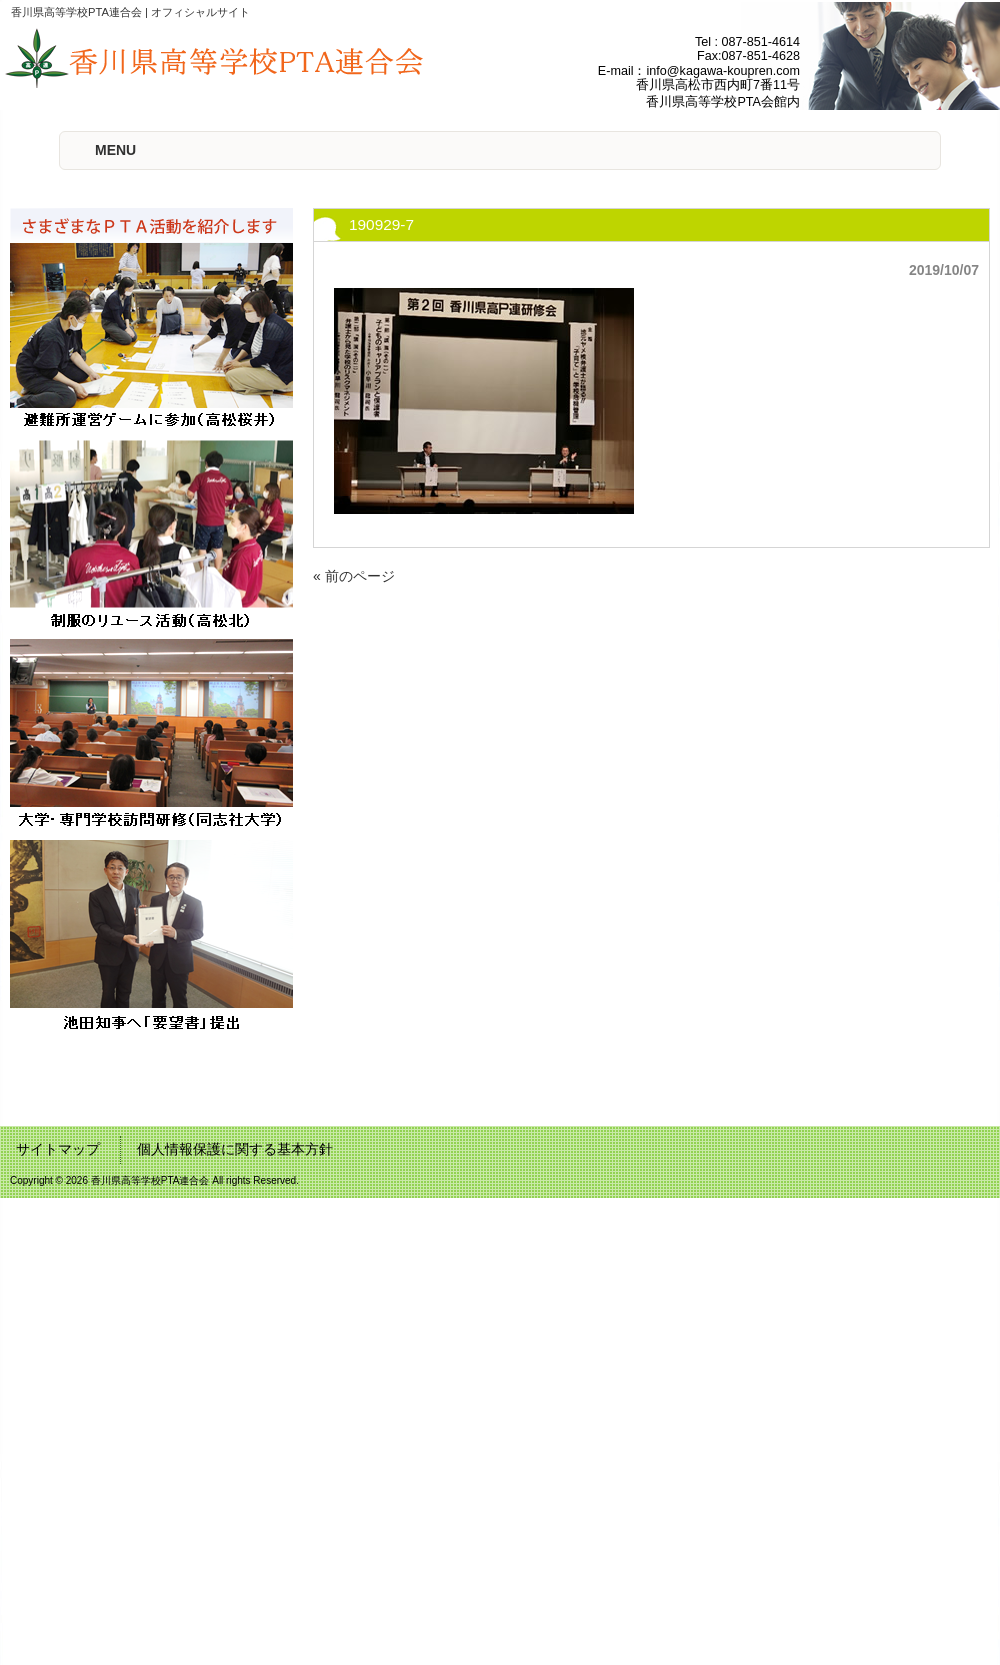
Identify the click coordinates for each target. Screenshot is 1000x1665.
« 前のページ (354, 576)
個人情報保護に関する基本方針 (235, 1149)
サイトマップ (58, 1149)
